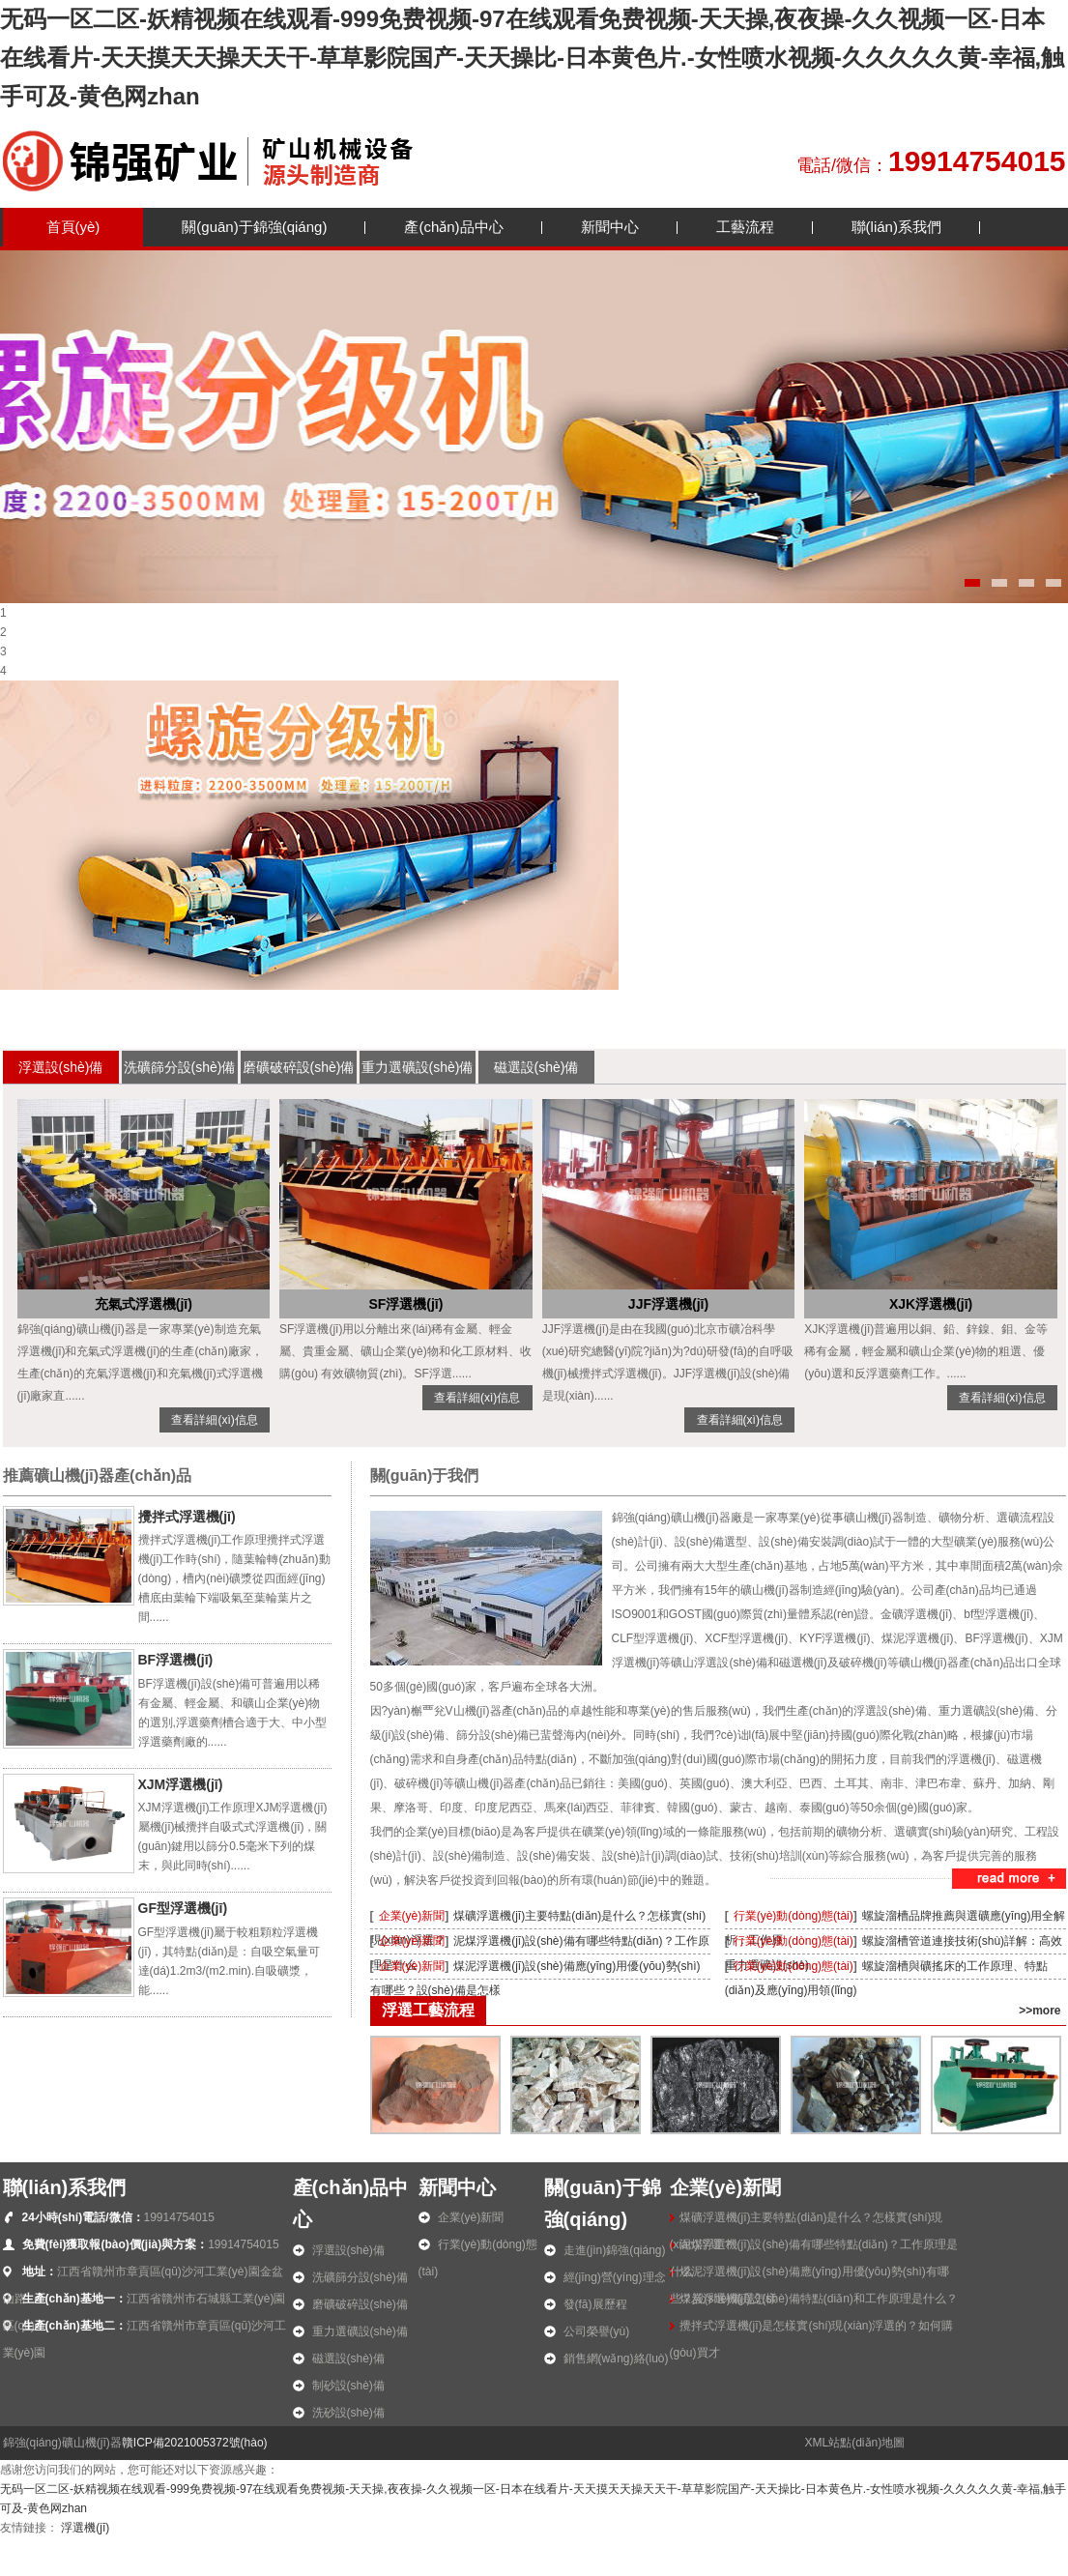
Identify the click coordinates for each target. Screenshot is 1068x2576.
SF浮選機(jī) (405, 1304)
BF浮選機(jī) (176, 1659)
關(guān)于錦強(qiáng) (254, 226)
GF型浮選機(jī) (183, 1908)
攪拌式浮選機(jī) (187, 1516)
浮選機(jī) (85, 2527)
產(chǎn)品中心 (453, 226)
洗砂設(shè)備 (348, 2412)
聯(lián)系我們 (896, 226)
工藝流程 (745, 226)
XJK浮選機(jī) (930, 1304)
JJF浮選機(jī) (668, 1304)
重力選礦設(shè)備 (417, 1067)
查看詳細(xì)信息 (214, 1420)
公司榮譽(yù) (596, 2331)
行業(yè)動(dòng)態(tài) (793, 1916)
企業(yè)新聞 (412, 1916)
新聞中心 (610, 226)
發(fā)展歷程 (595, 2304)
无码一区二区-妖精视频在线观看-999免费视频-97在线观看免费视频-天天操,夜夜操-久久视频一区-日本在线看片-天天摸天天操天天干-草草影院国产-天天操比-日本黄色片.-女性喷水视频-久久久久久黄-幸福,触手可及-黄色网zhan (532, 57)
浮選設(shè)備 (60, 1067)
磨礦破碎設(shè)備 (299, 1067)
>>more (1039, 2010)
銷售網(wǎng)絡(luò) (616, 2358)
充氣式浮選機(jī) (143, 1304)
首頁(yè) (73, 226)
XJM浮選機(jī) (180, 1784)
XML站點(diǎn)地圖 (855, 2442)
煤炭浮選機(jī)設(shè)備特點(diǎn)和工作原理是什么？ (818, 2298)
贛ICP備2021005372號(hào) (195, 2442)
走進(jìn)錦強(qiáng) (614, 2250)
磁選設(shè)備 (536, 1067)
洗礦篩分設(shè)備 (180, 1067)
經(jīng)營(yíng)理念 (614, 2277)
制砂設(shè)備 (348, 2385)
